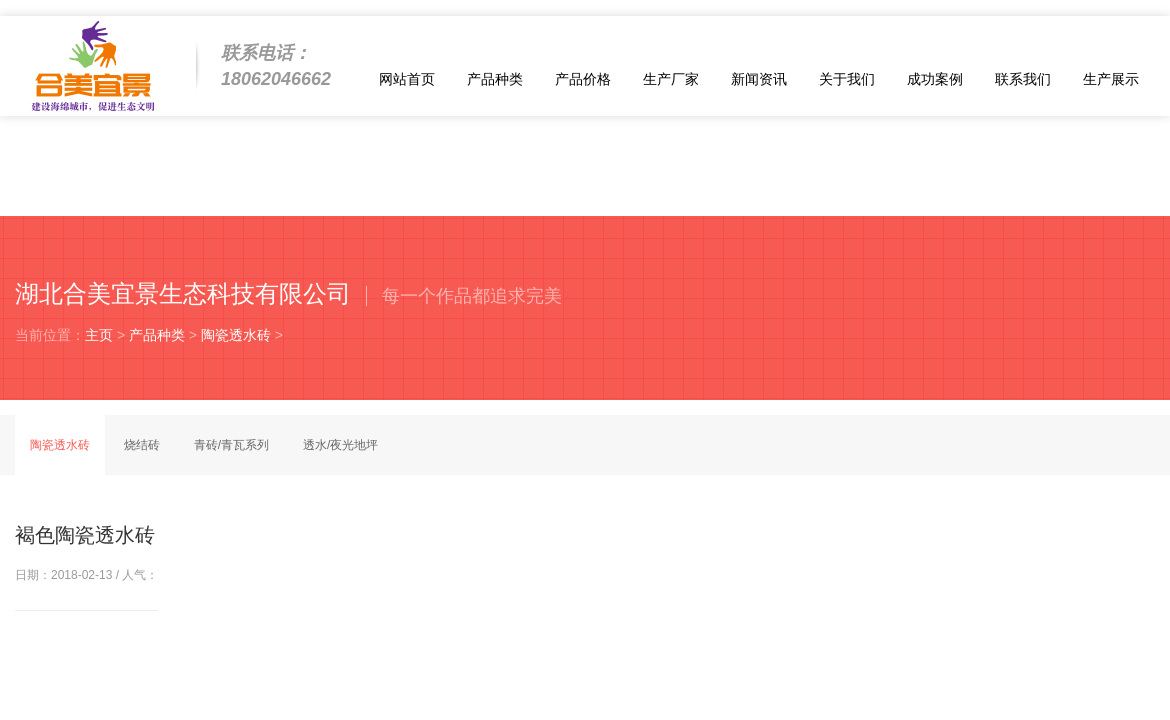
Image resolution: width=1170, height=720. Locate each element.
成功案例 (935, 79)
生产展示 (1111, 79)
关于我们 (847, 79)
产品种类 (495, 79)
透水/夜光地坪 (340, 445)
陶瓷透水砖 (236, 335)
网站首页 (407, 79)
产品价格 (583, 79)
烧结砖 (142, 445)
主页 (99, 335)
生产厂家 (671, 79)
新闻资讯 (759, 79)
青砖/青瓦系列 (231, 445)
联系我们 (1023, 79)
